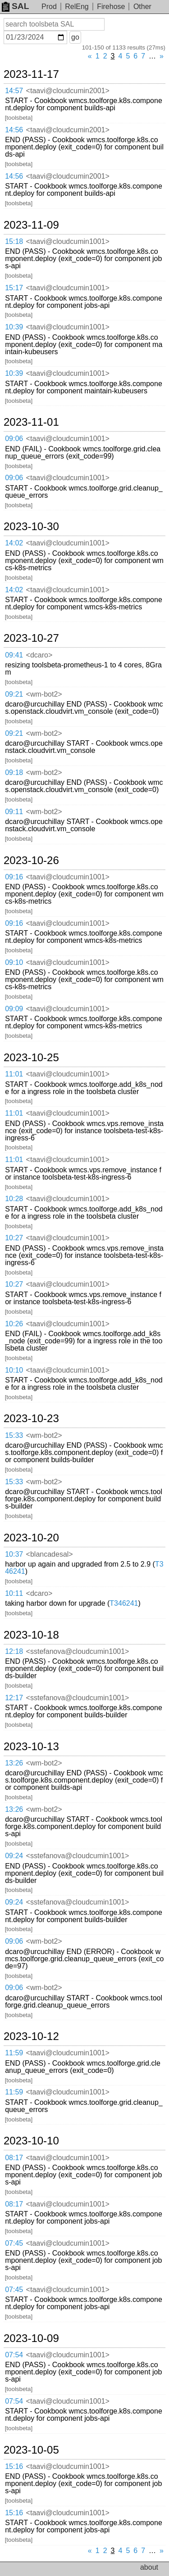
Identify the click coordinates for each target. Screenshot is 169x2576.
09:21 (14, 694)
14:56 (14, 130)
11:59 (14, 2053)
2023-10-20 (31, 1537)
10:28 (14, 1198)
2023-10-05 (31, 2450)
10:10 (14, 1370)
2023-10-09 (31, 2338)
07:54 (14, 2355)
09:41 (14, 655)
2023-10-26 (31, 860)
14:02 (14, 543)
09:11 (14, 811)
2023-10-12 (31, 2036)
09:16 (14, 877)
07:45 (14, 2243)
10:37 (14, 1554)
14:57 (14, 91)
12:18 (14, 1651)
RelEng (76, 6)
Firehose (111, 6)
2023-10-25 (31, 1057)
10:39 (14, 327)
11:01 (14, 1074)
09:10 (14, 962)
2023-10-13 (31, 1746)
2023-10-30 (31, 526)
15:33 (14, 1435)
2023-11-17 (31, 74)
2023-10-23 (31, 1418)
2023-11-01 (31, 422)
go (75, 37)
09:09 (14, 1009)
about (149, 2567)
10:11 (14, 1593)
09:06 (14, 438)
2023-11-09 (31, 225)
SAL (15, 6)
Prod (49, 6)
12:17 (14, 1698)
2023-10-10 (31, 2140)
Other (142, 6)
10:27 (14, 1238)
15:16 (14, 2466)
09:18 (14, 772)
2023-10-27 (31, 638)
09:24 (14, 1856)
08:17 (14, 2158)
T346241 (124, 1603)
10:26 (14, 1324)
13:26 (14, 1763)
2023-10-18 (31, 1635)
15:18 (14, 241)
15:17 (14, 288)
